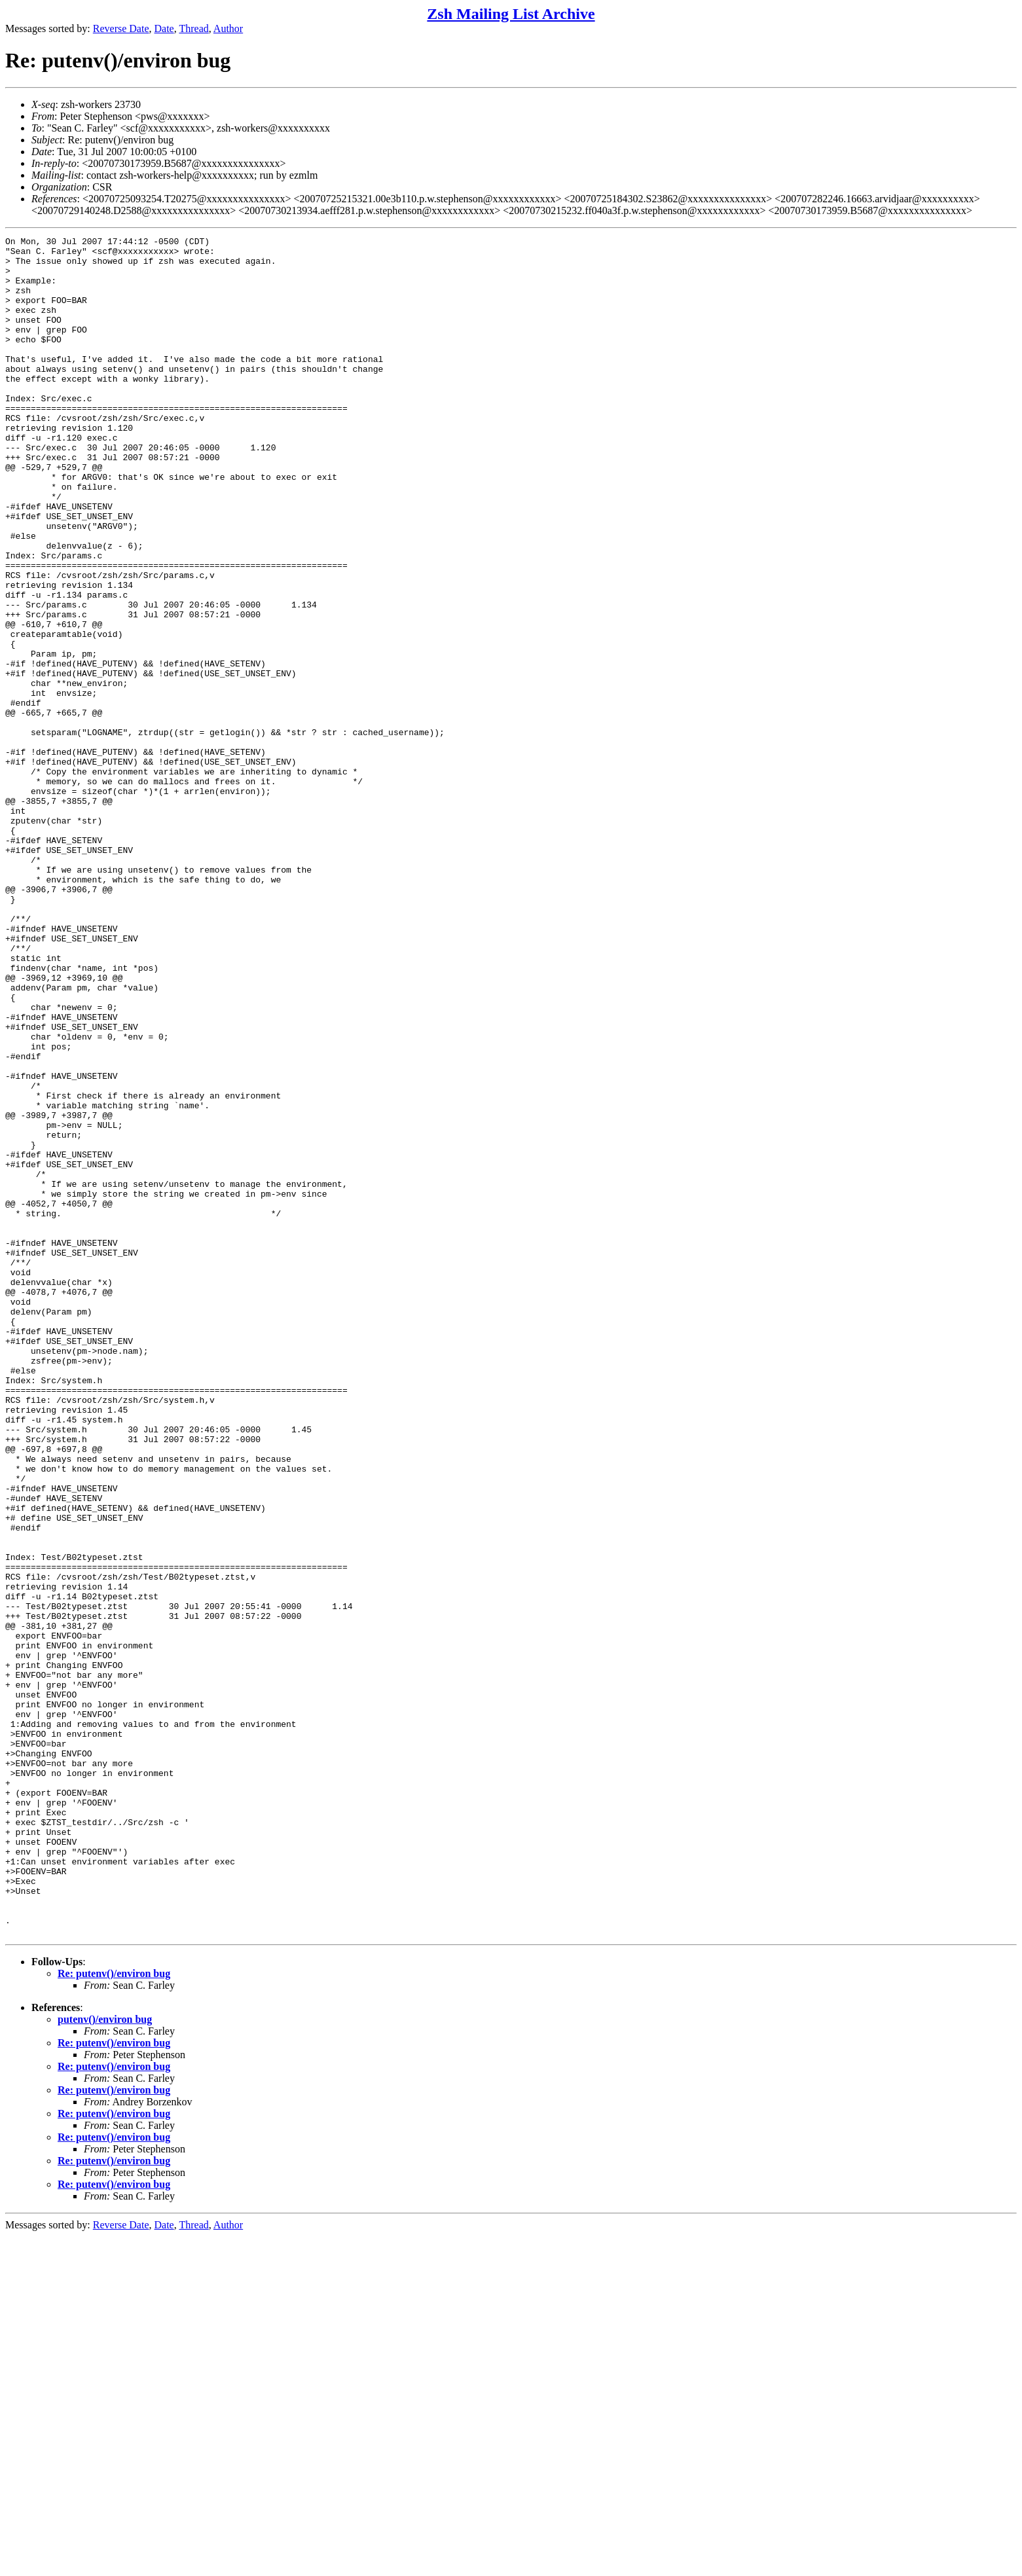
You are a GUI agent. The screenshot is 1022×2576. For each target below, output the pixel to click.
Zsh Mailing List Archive (510, 13)
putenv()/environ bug (105, 2359)
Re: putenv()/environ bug (114, 2313)
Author (228, 28)
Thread (193, 28)
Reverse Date (121, 28)
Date (164, 28)
